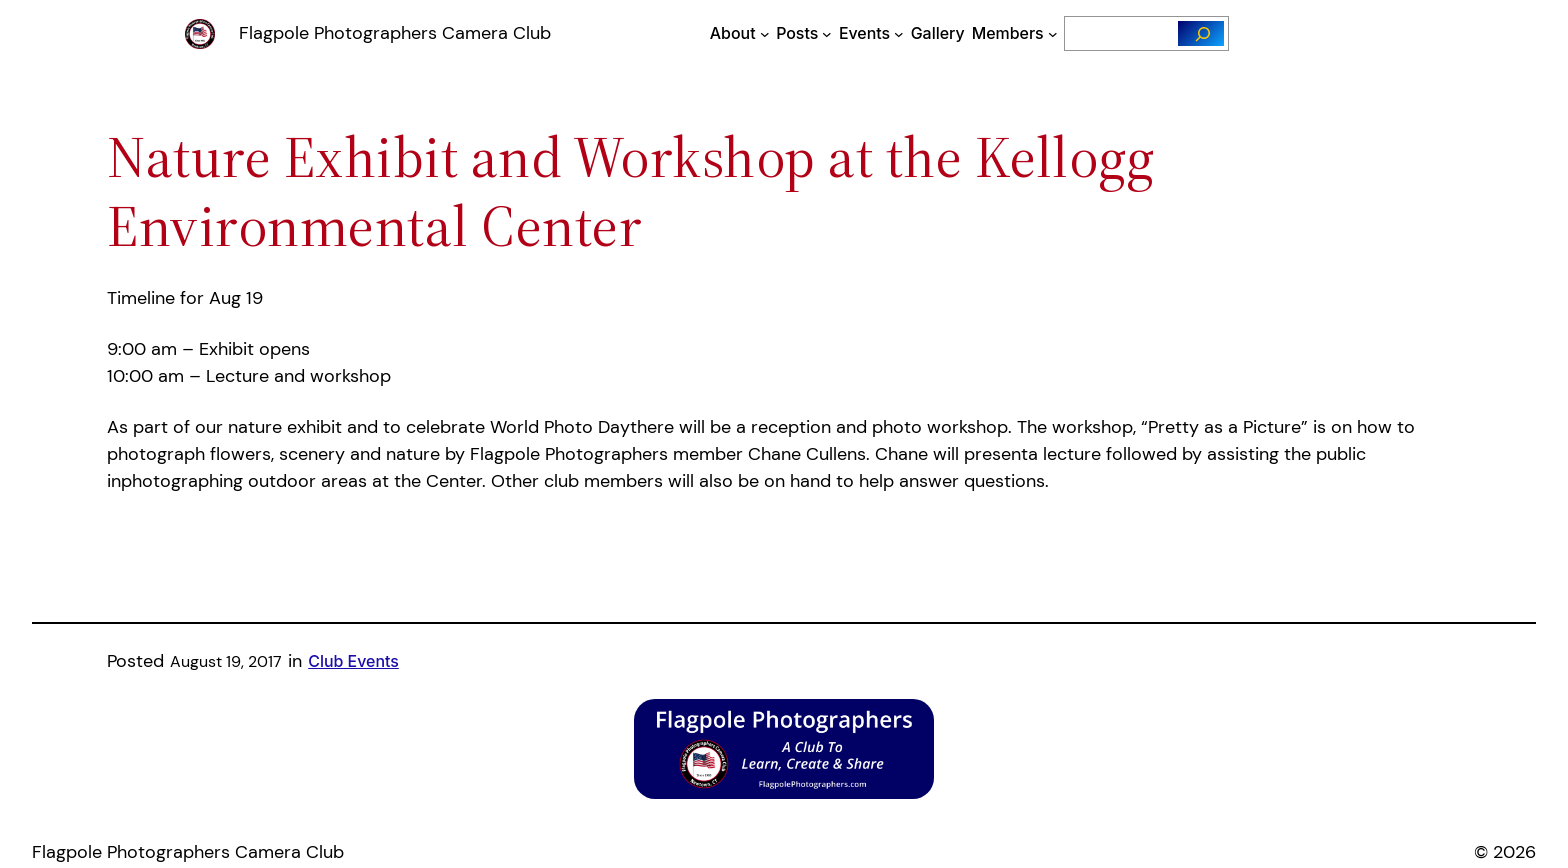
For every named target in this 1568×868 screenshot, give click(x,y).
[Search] (1201, 33)
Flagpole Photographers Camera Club (395, 33)
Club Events (353, 661)
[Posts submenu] (827, 34)
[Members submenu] (1053, 34)
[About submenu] (765, 34)
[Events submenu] (899, 34)
